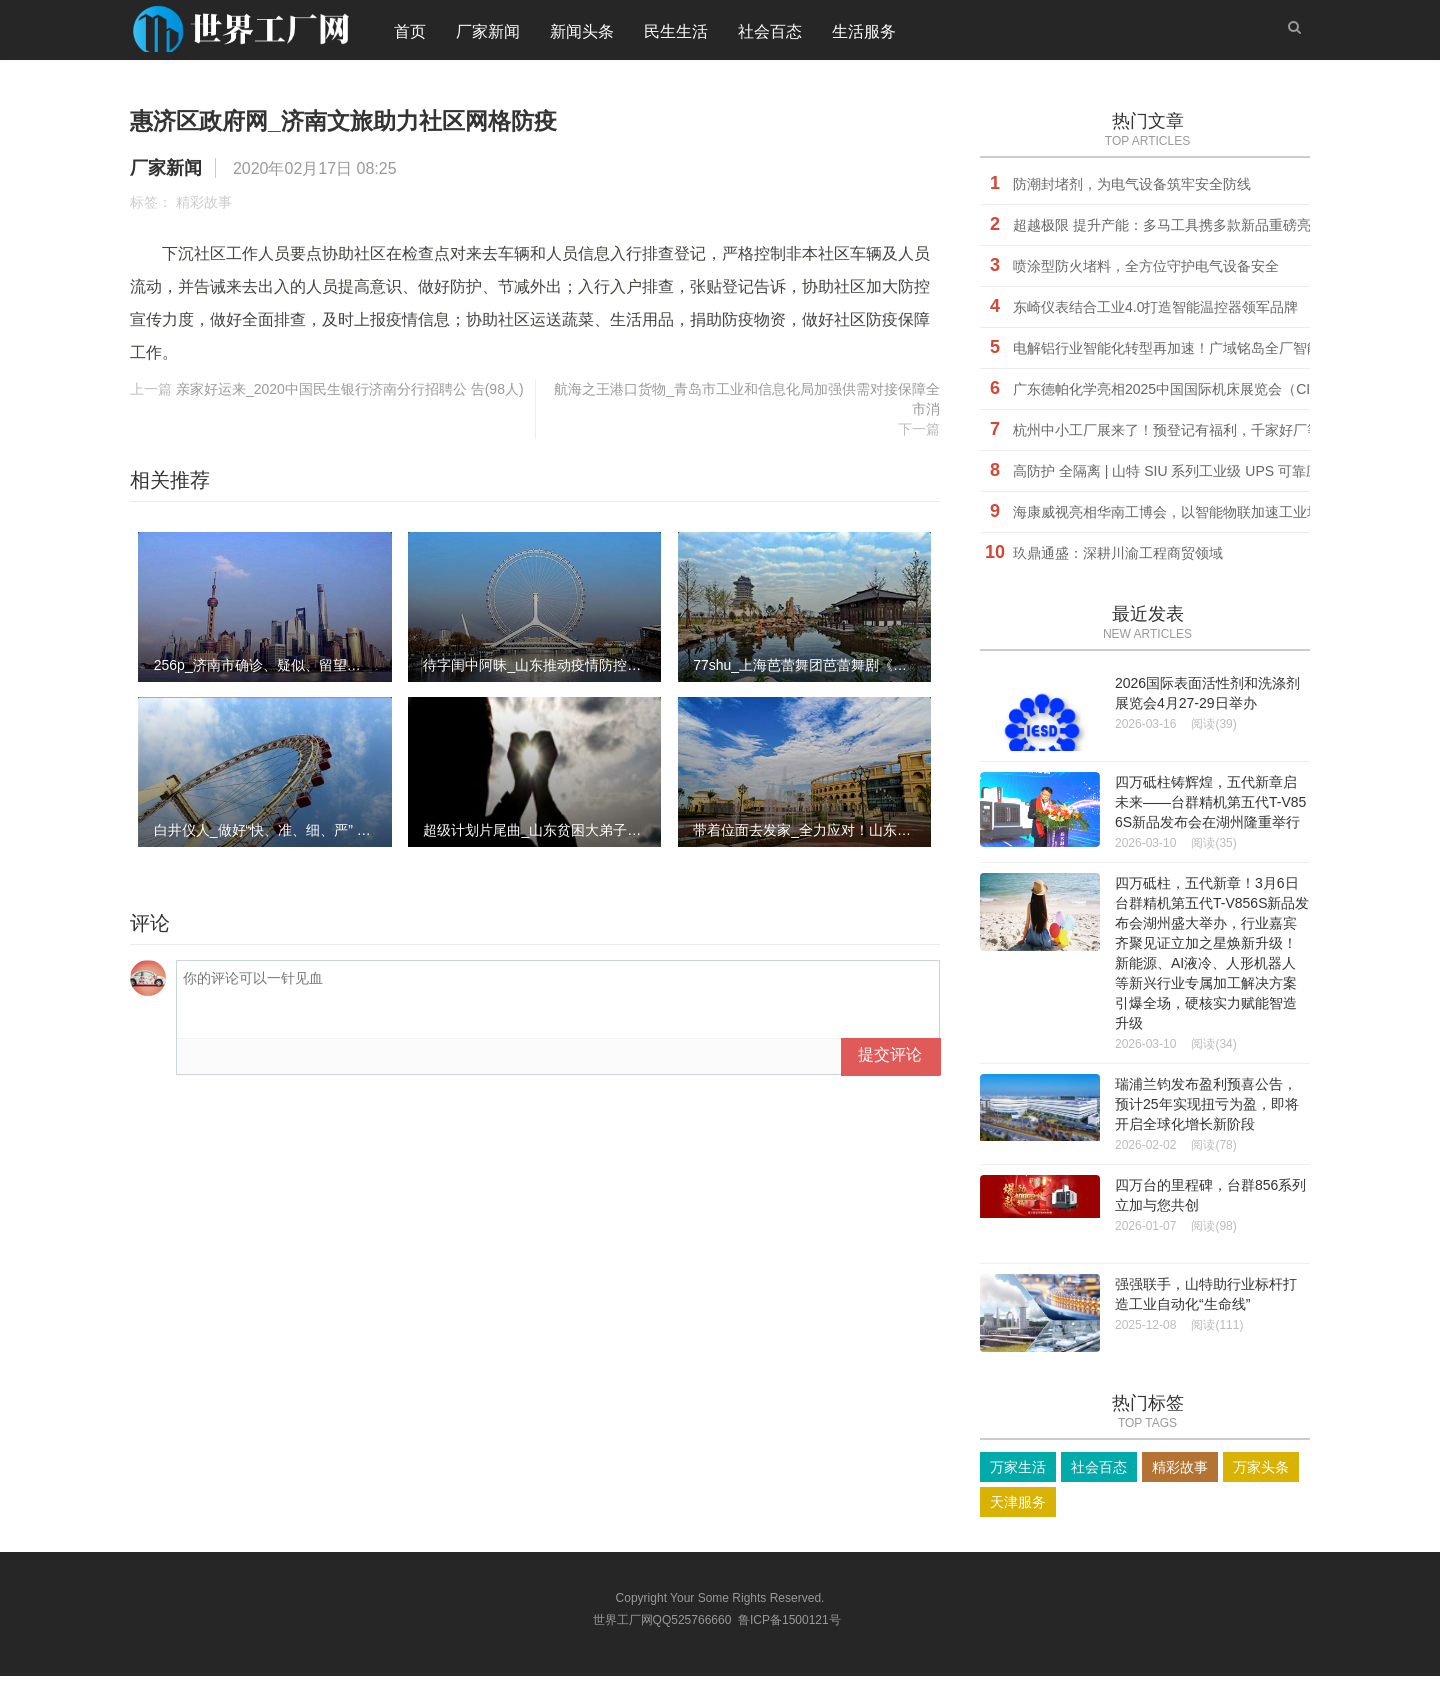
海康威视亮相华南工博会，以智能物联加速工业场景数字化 (1195, 517)
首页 (410, 34)
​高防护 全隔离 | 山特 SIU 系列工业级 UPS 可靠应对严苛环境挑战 (1215, 476)
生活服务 (864, 34)
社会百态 (770, 34)
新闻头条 (582, 34)
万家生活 (1018, 1472)
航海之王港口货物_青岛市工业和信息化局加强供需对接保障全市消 (747, 404)
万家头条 (1261, 1472)
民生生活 (676, 34)
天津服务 (1018, 1507)
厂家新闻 (488, 34)
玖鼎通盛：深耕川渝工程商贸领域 (1118, 558)
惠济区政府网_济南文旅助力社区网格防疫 (427, 123)
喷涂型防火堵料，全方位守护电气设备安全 (1146, 271)
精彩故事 (204, 207)
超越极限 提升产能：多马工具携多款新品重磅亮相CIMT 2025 (1203, 230)
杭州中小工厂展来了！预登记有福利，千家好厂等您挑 (1181, 435)
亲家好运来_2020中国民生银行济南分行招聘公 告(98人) (350, 394)
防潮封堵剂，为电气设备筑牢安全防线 (1132, 189)
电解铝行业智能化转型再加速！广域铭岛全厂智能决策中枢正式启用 (1223, 353)
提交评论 (890, 1059)
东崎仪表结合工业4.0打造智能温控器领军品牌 (1155, 312)
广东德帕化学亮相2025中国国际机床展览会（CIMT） (1178, 394)
